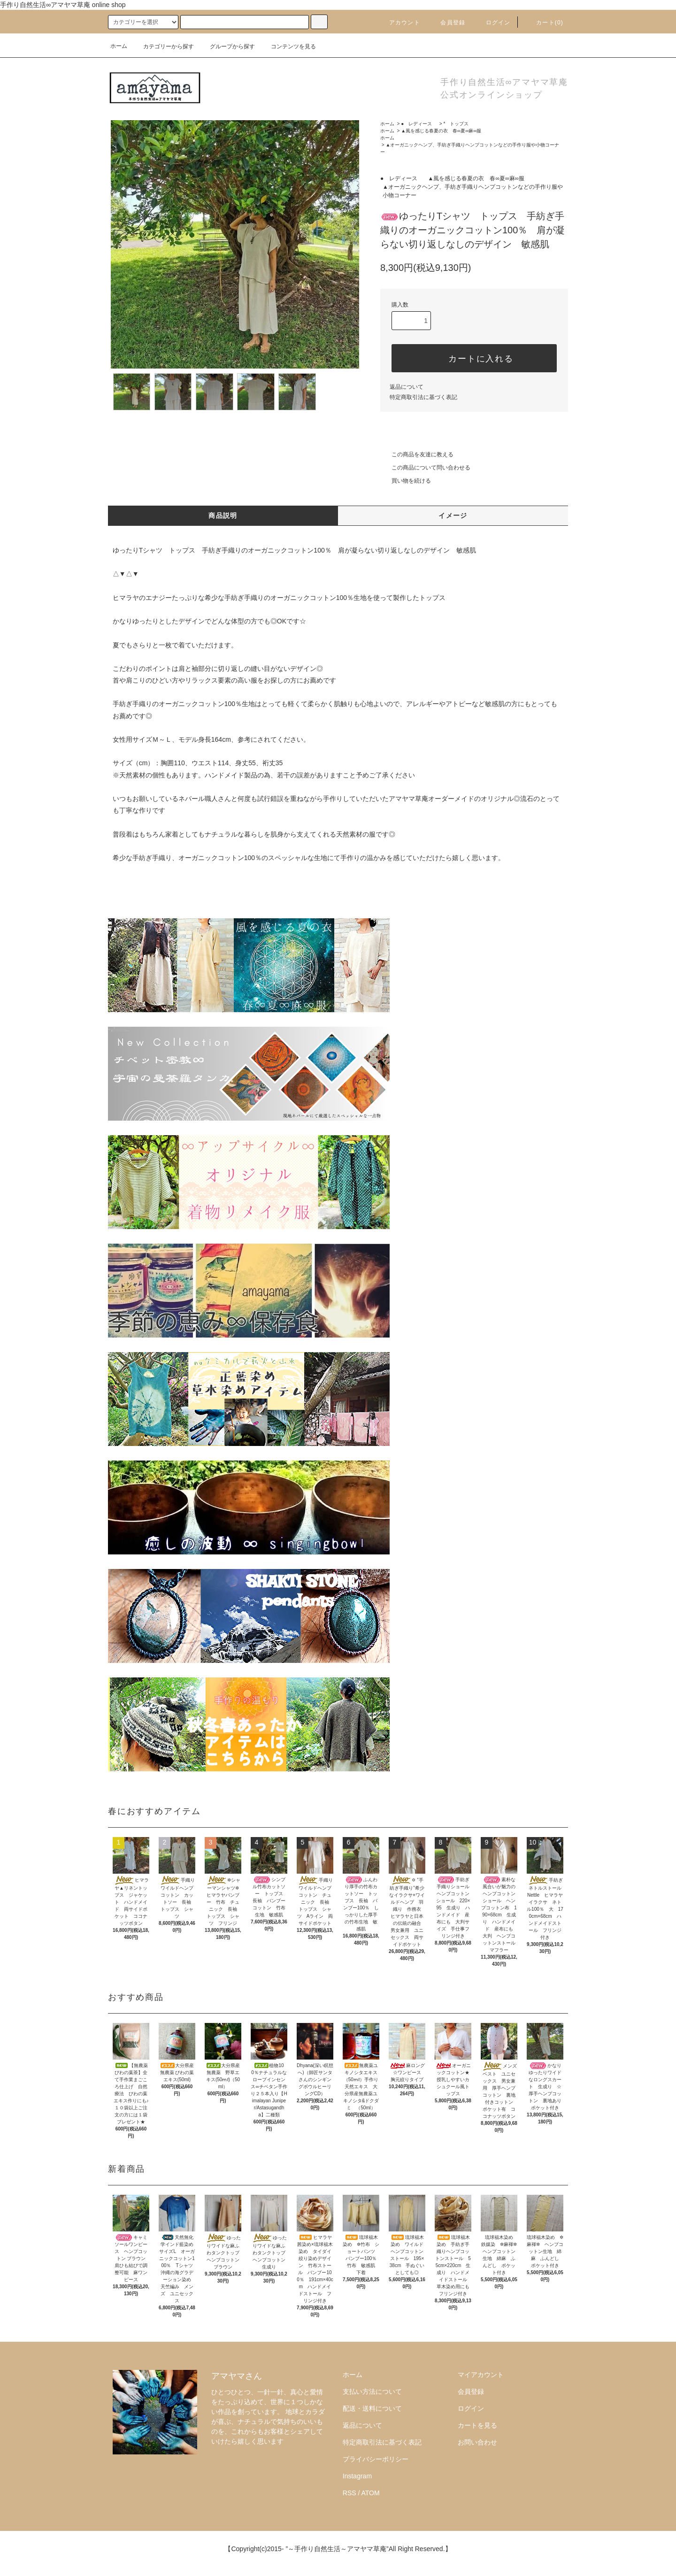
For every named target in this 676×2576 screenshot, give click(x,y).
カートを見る (477, 2425)
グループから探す (227, 46)
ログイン (493, 22)
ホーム (118, 46)
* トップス (456, 123)
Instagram (357, 2476)
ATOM (370, 2493)
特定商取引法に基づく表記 (423, 397)
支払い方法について (372, 2391)
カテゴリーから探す (163, 46)
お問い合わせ (477, 2442)
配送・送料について (372, 2408)
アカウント (399, 22)
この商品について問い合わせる (425, 467)
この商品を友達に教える (416, 454)
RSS (349, 2493)
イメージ (453, 515)
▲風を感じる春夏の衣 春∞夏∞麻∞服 (441, 130)
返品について (406, 387)
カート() (544, 22)
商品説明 (223, 515)
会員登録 (447, 22)
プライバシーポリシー (375, 2459)
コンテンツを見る (288, 46)
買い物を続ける (405, 480)
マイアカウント (481, 2374)
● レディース (419, 123)
